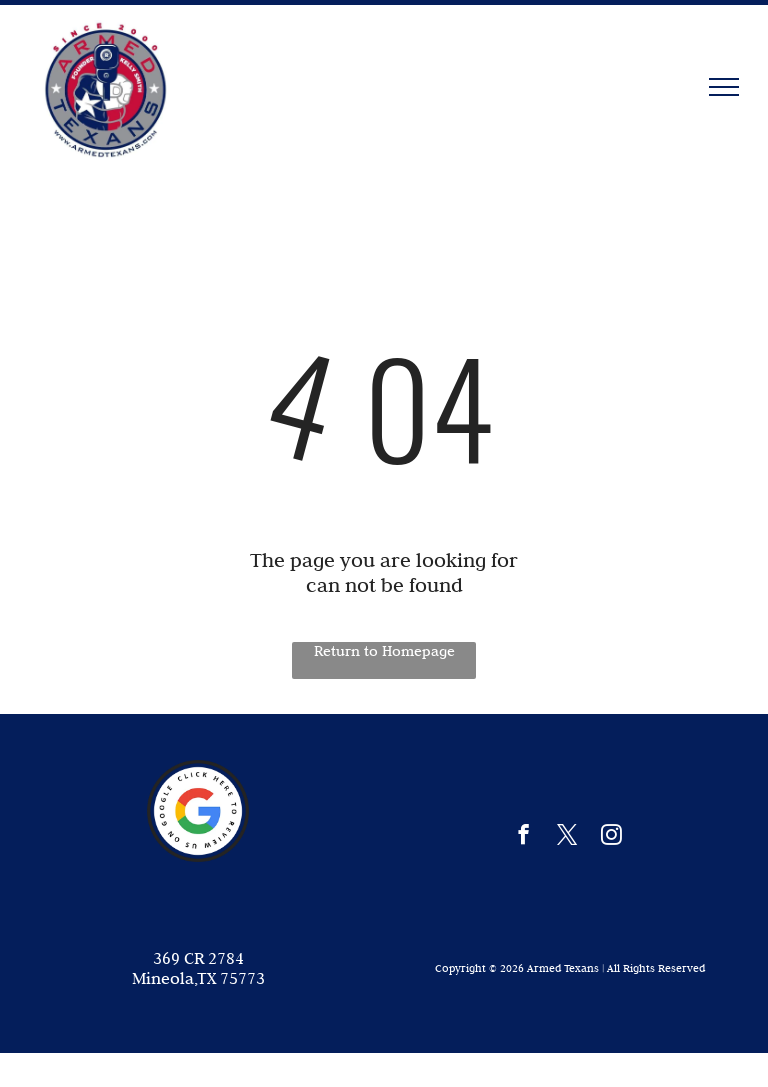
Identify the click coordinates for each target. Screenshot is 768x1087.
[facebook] (523, 837)
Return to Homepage (384, 651)
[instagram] (611, 837)
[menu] (724, 87)
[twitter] (567, 837)
